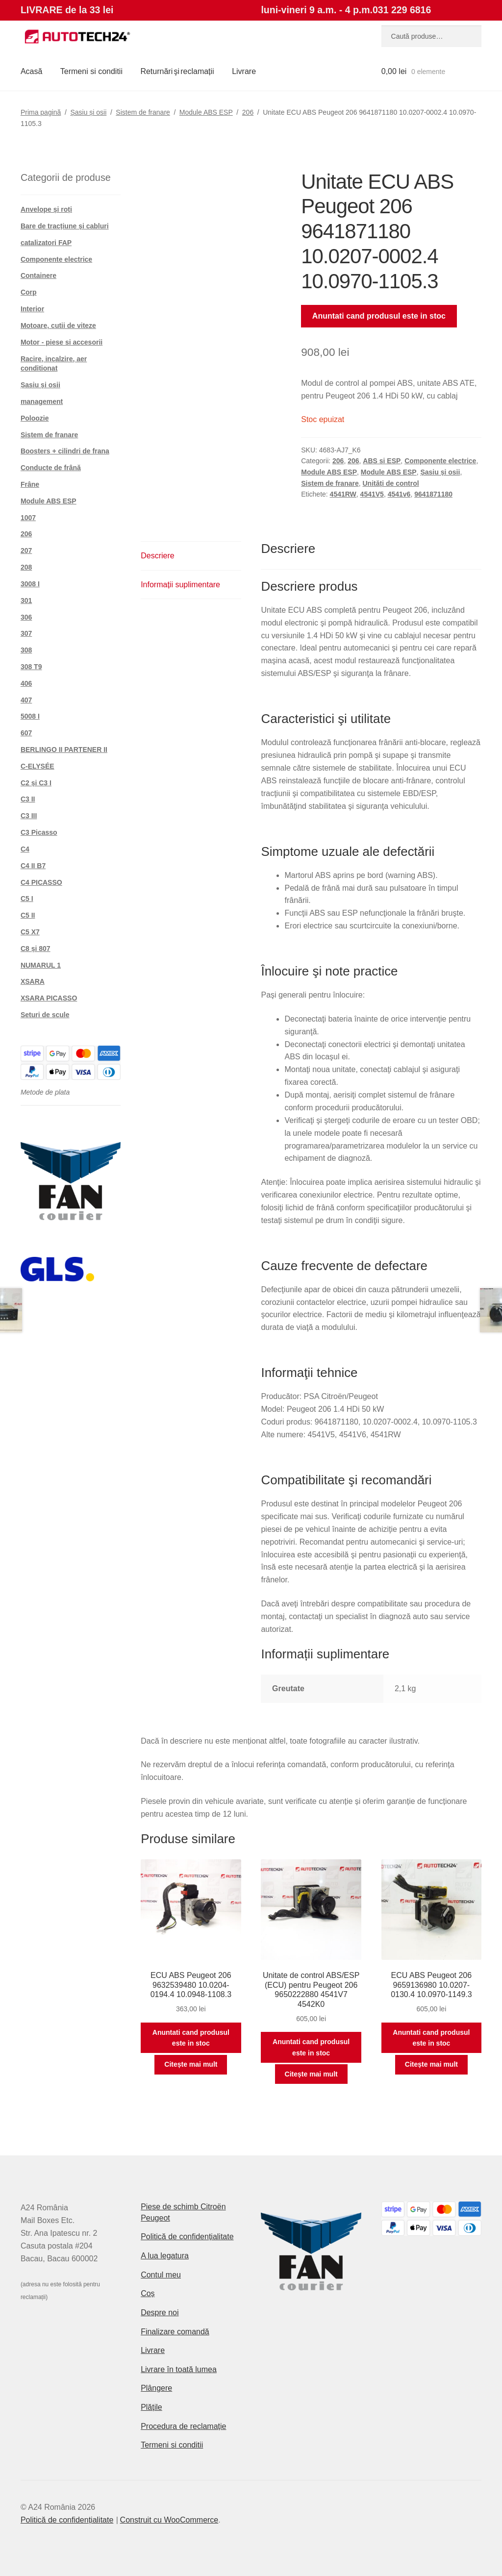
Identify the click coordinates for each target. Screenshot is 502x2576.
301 (26, 600)
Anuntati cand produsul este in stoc (379, 316)
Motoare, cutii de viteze (58, 325)
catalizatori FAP (46, 243)
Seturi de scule (45, 1015)
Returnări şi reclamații (177, 71)
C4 (25, 849)
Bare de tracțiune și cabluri (65, 226)
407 (26, 700)
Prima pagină (41, 112)
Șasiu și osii (88, 112)
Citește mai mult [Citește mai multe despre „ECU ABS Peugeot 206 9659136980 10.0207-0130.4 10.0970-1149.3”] (431, 2064)
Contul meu (161, 2275)
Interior (32, 309)
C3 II (28, 799)
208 (26, 567)
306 (26, 617)
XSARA (33, 981)
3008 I (30, 584)
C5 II (28, 915)
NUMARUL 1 (41, 965)
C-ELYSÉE (37, 766)
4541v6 (399, 494)
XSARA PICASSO (49, 998)
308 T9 (31, 667)
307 (26, 633)
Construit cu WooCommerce (169, 2520)
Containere (38, 275)
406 (26, 683)
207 (26, 550)
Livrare (244, 71)
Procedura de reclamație (183, 2426)
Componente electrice (440, 461)
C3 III (29, 816)
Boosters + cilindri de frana (65, 451)
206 (247, 112)
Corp (29, 292)
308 (26, 650)
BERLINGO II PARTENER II (64, 749)
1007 (28, 518)
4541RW (343, 494)
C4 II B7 (33, 866)
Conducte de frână (51, 468)
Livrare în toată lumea (179, 2369)
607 (26, 733)
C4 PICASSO (41, 882)
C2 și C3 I (36, 783)
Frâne (30, 484)
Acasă (31, 71)
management (42, 401)
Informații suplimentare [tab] (180, 584)
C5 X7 (30, 932)
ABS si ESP (382, 461)
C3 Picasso (39, 832)
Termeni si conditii (91, 71)
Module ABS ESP (206, 112)
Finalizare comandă (175, 2331)
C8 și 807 (35, 948)
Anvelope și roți (46, 209)
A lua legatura (165, 2255)
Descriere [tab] (157, 555)
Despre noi (159, 2312)
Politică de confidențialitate (187, 2236)
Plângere (156, 2388)
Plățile (151, 2407)
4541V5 (372, 494)
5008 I (30, 716)
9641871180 (433, 494)
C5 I (27, 898)
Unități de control (391, 483)
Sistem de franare (143, 112)
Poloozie (35, 418)
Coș (147, 2293)
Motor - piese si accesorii (61, 342)
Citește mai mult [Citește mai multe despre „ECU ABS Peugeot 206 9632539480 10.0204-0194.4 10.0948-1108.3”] (190, 2064)
